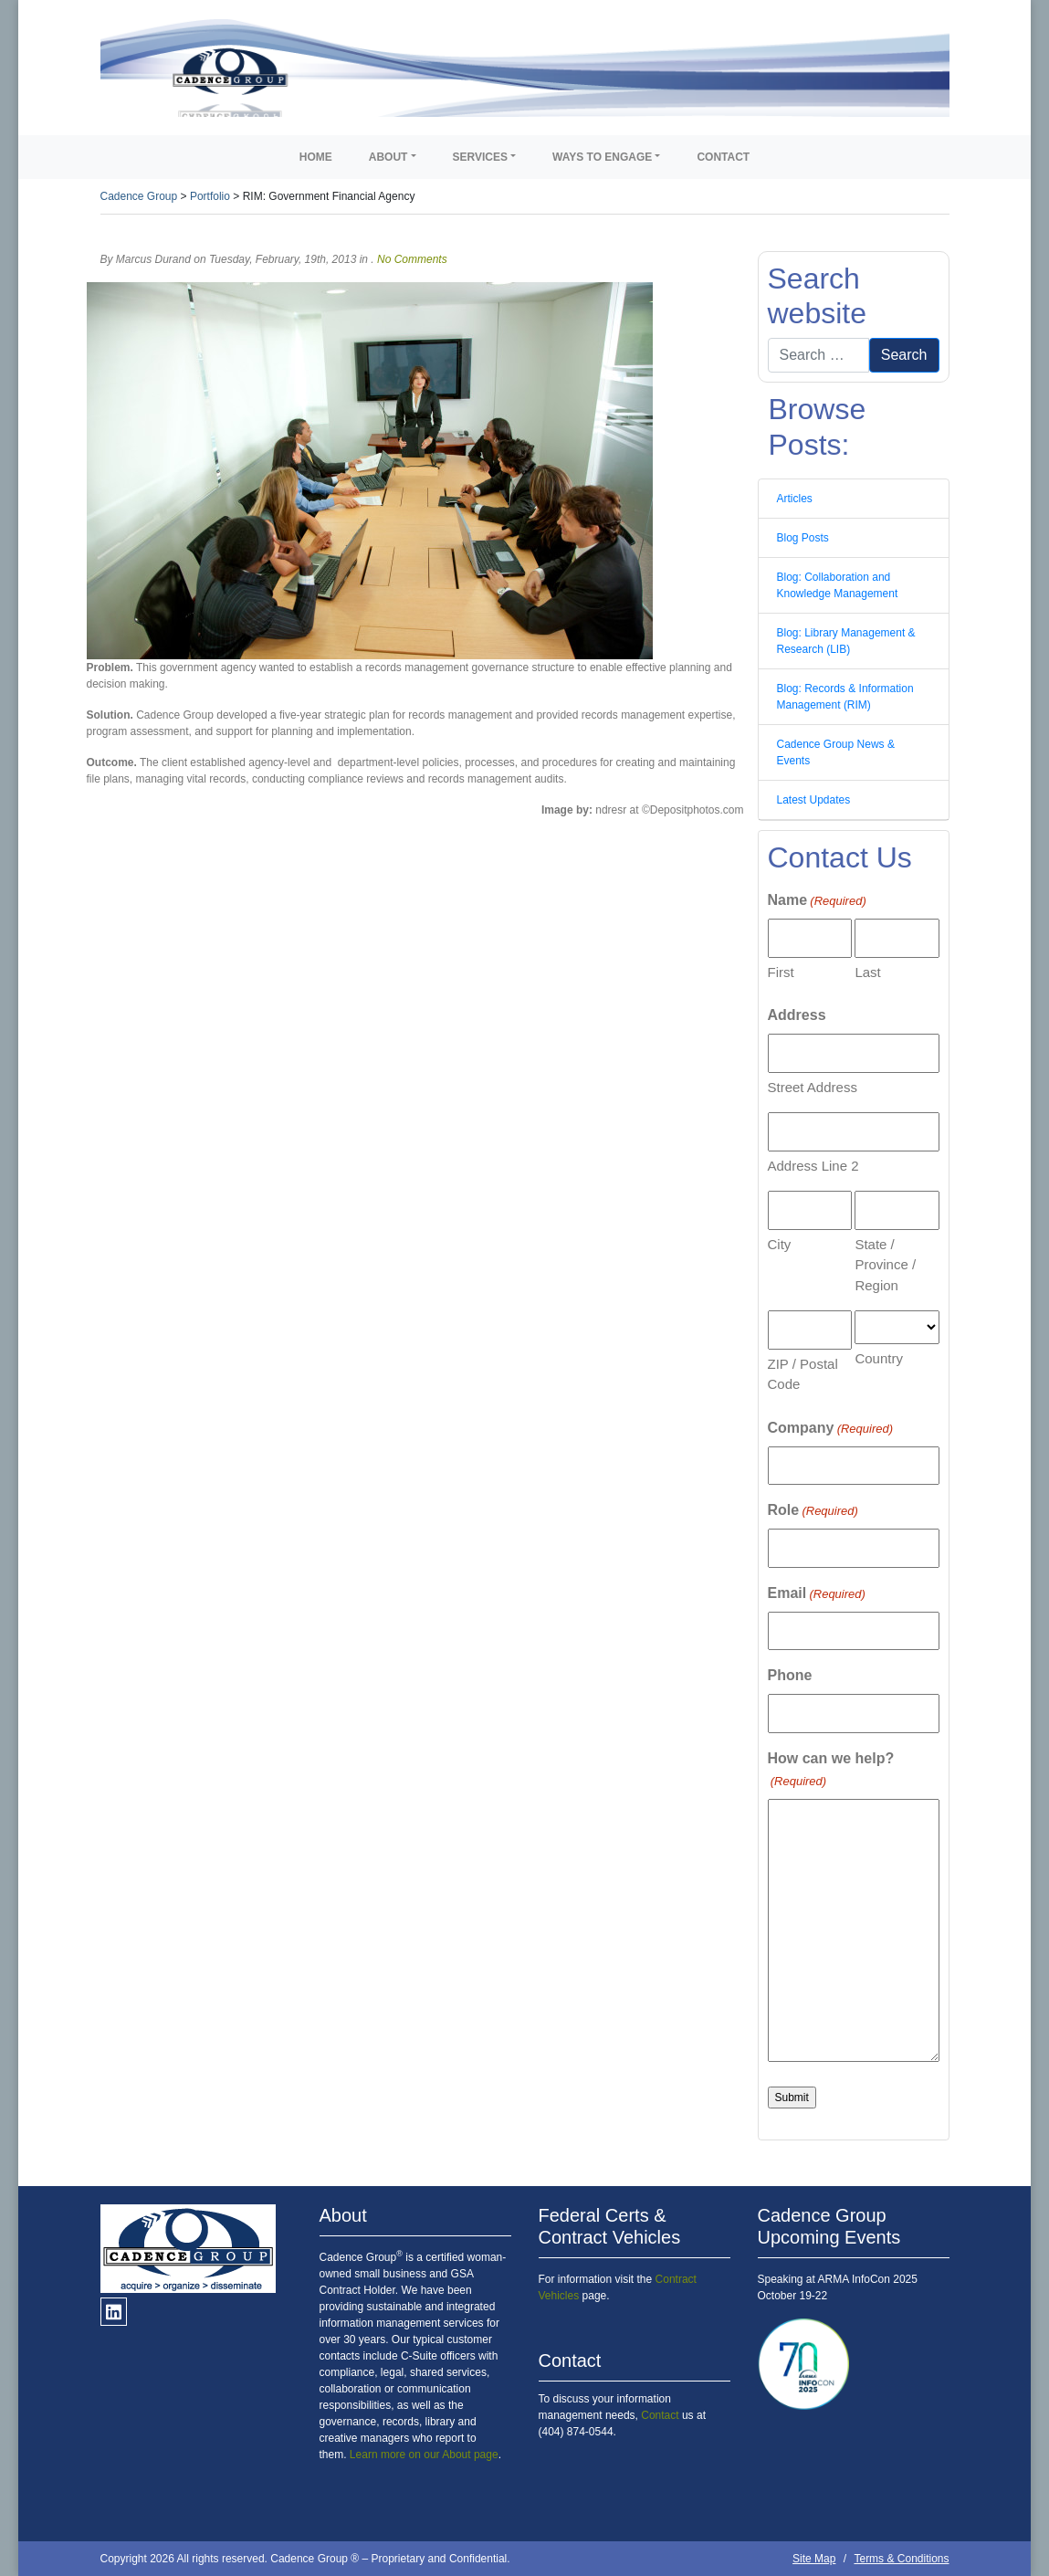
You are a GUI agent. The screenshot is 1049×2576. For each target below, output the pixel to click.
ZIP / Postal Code (803, 1374)
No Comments (412, 259)
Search (904, 355)
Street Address (812, 1087)
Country (879, 1358)
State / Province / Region (885, 1264)
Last (867, 972)
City (780, 1244)
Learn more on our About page (424, 2454)
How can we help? (831, 1771)
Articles (795, 498)
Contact (723, 157)
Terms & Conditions (901, 2558)
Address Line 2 (813, 1165)
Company (831, 1429)
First (781, 972)
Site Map (813, 2558)
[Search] (818, 355)
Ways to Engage (602, 157)
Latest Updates (814, 800)
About (388, 157)
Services (480, 157)
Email (816, 1594)
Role (813, 1511)
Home (315, 157)
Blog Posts (803, 537)
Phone (790, 1675)
